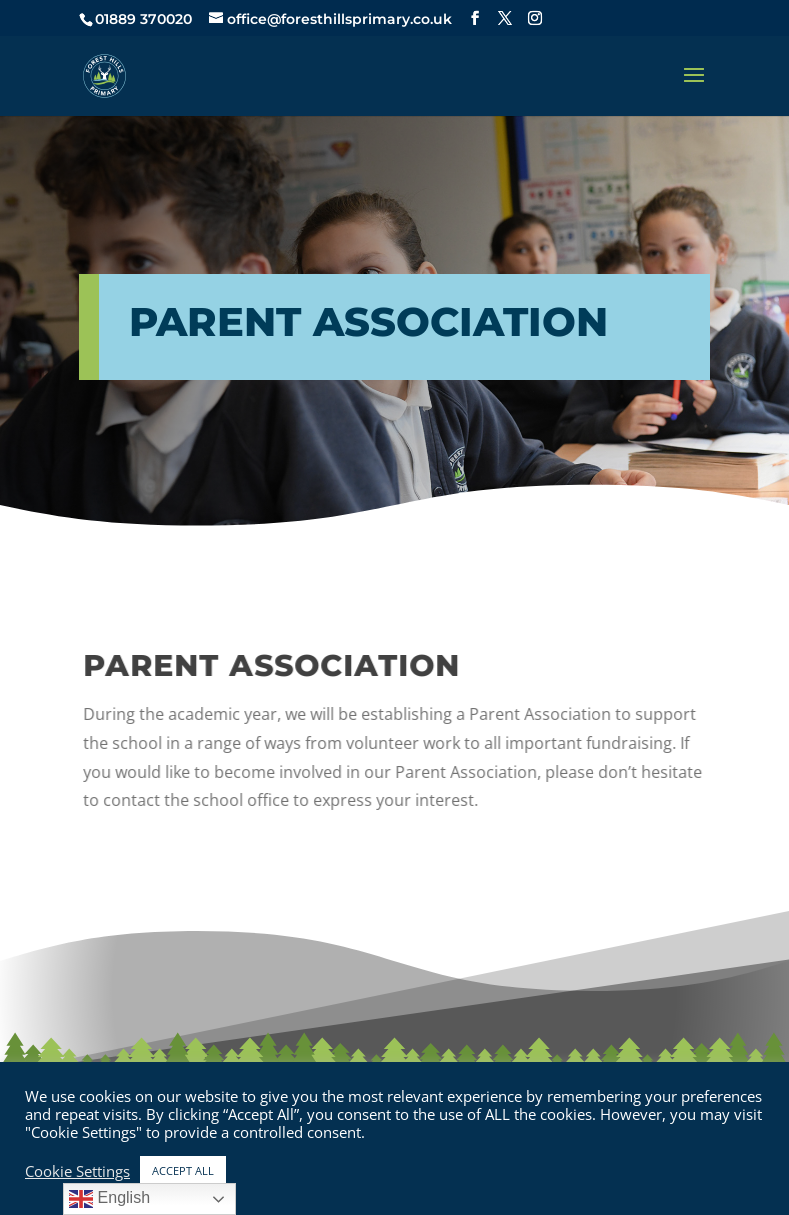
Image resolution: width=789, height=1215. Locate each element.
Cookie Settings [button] (77, 1171)
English (109, 1199)
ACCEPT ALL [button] (183, 1170)
